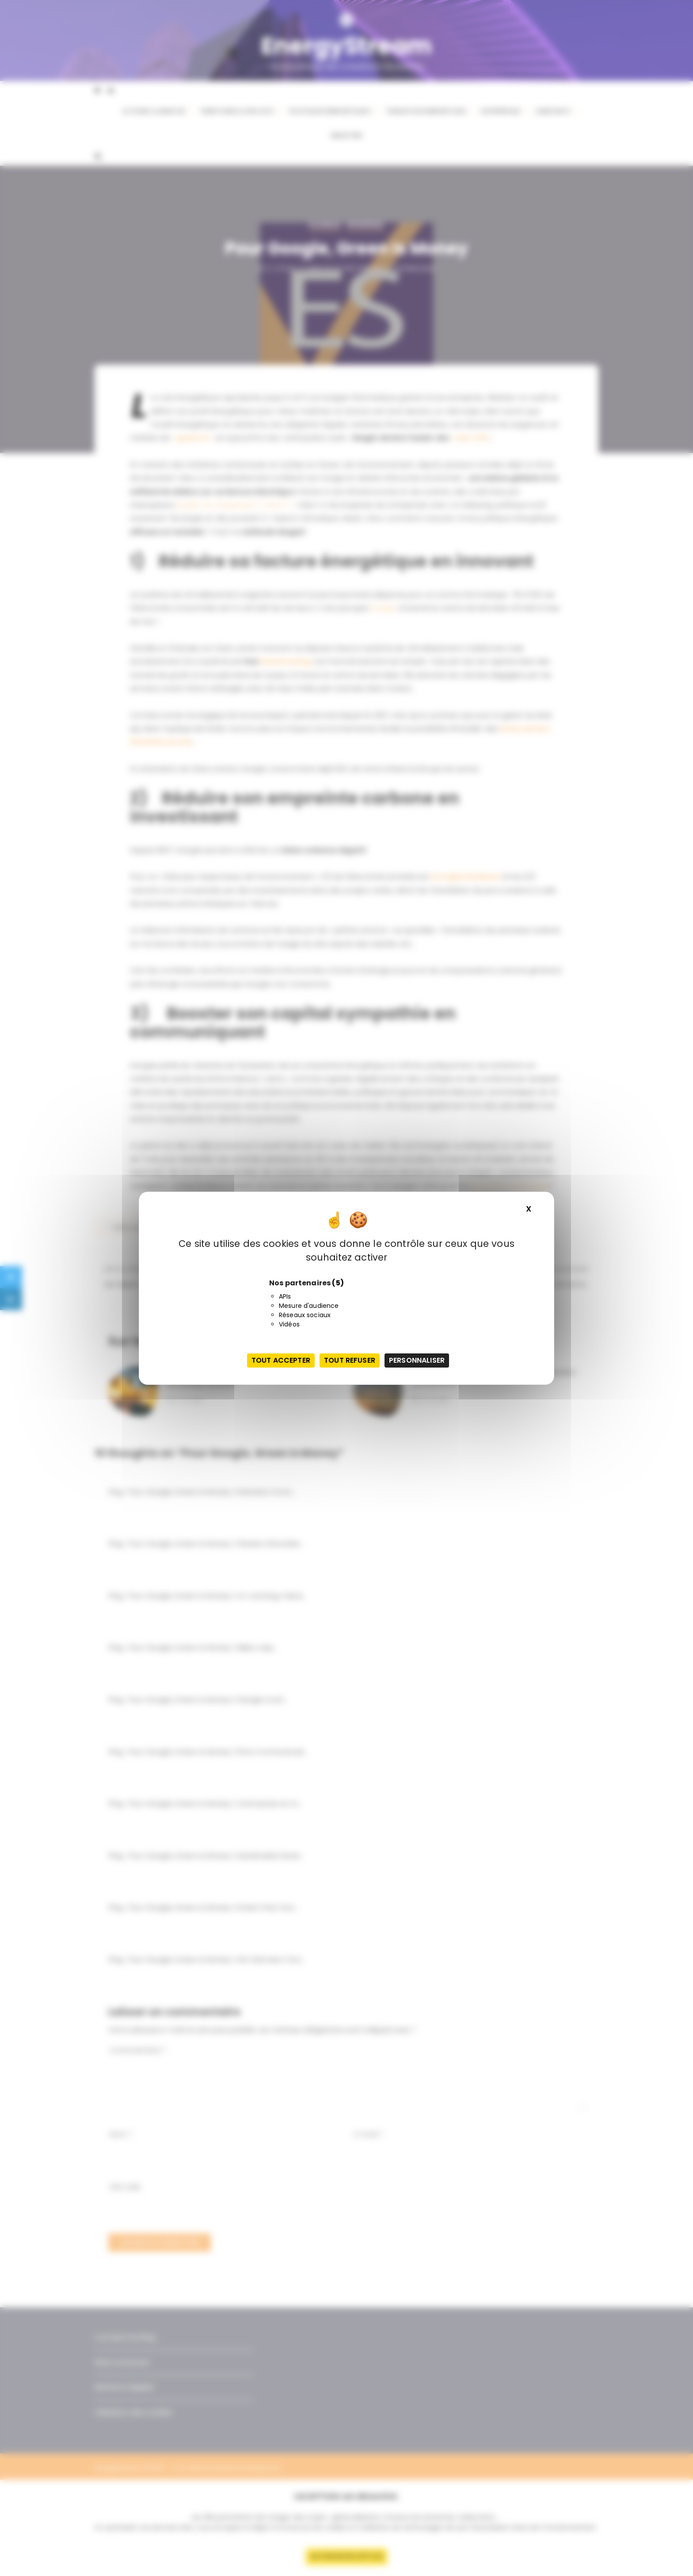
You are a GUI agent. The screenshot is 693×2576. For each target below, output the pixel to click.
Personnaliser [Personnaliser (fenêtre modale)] (417, 1360)
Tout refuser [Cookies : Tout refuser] (349, 1360)
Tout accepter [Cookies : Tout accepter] (280, 1360)
